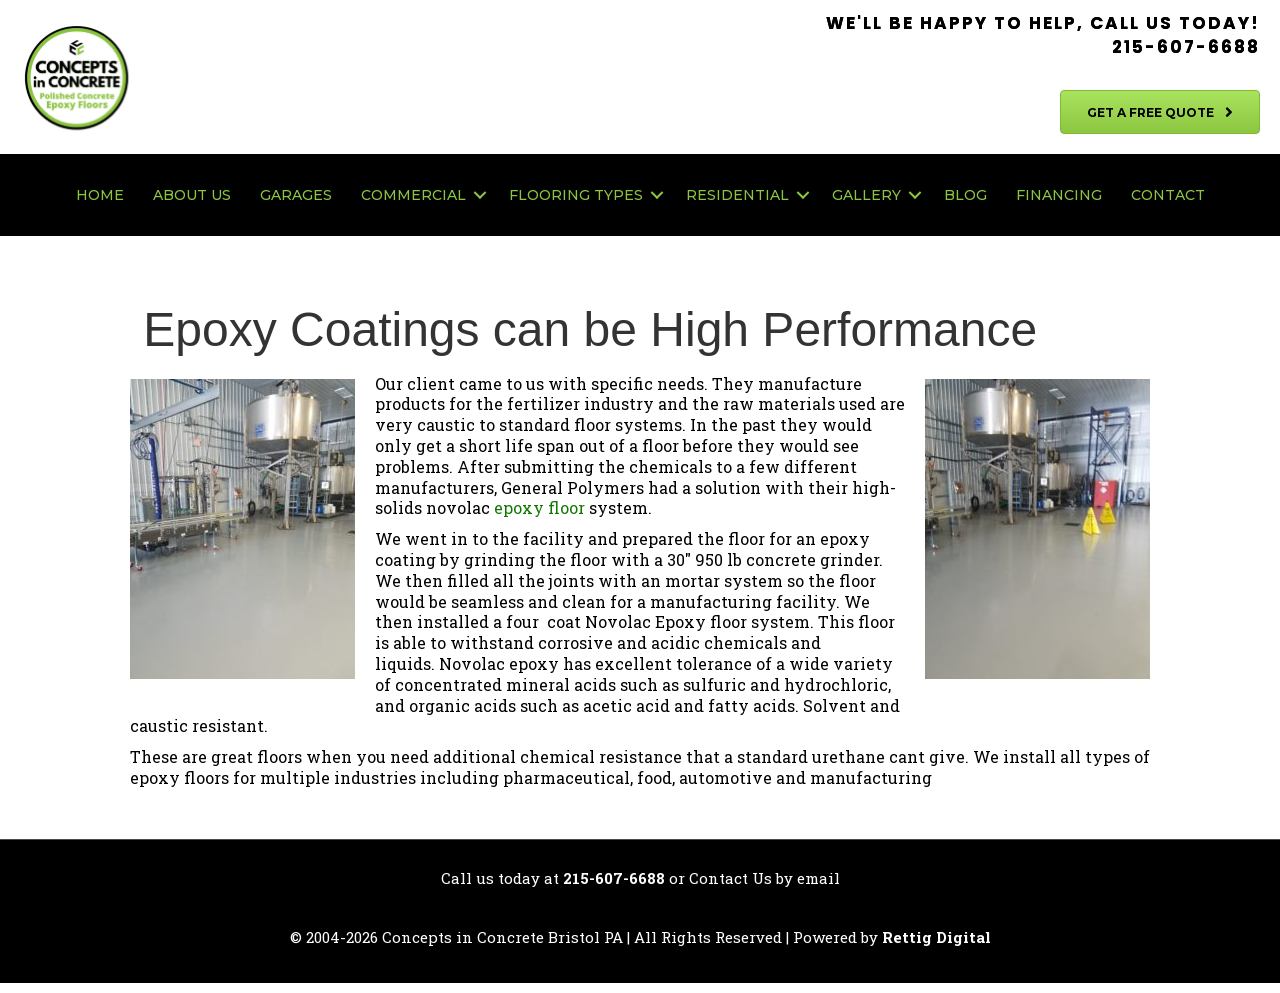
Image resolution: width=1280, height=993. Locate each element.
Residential (737, 195)
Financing (1059, 195)
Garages (296, 195)
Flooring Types (576, 195)
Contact (1168, 195)
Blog (965, 195)
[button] (480, 195)
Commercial (413, 195)
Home (100, 195)
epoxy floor (539, 507)
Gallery (866, 195)
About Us (192, 195)
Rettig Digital (936, 937)
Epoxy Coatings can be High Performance (583, 329)
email (818, 878)
